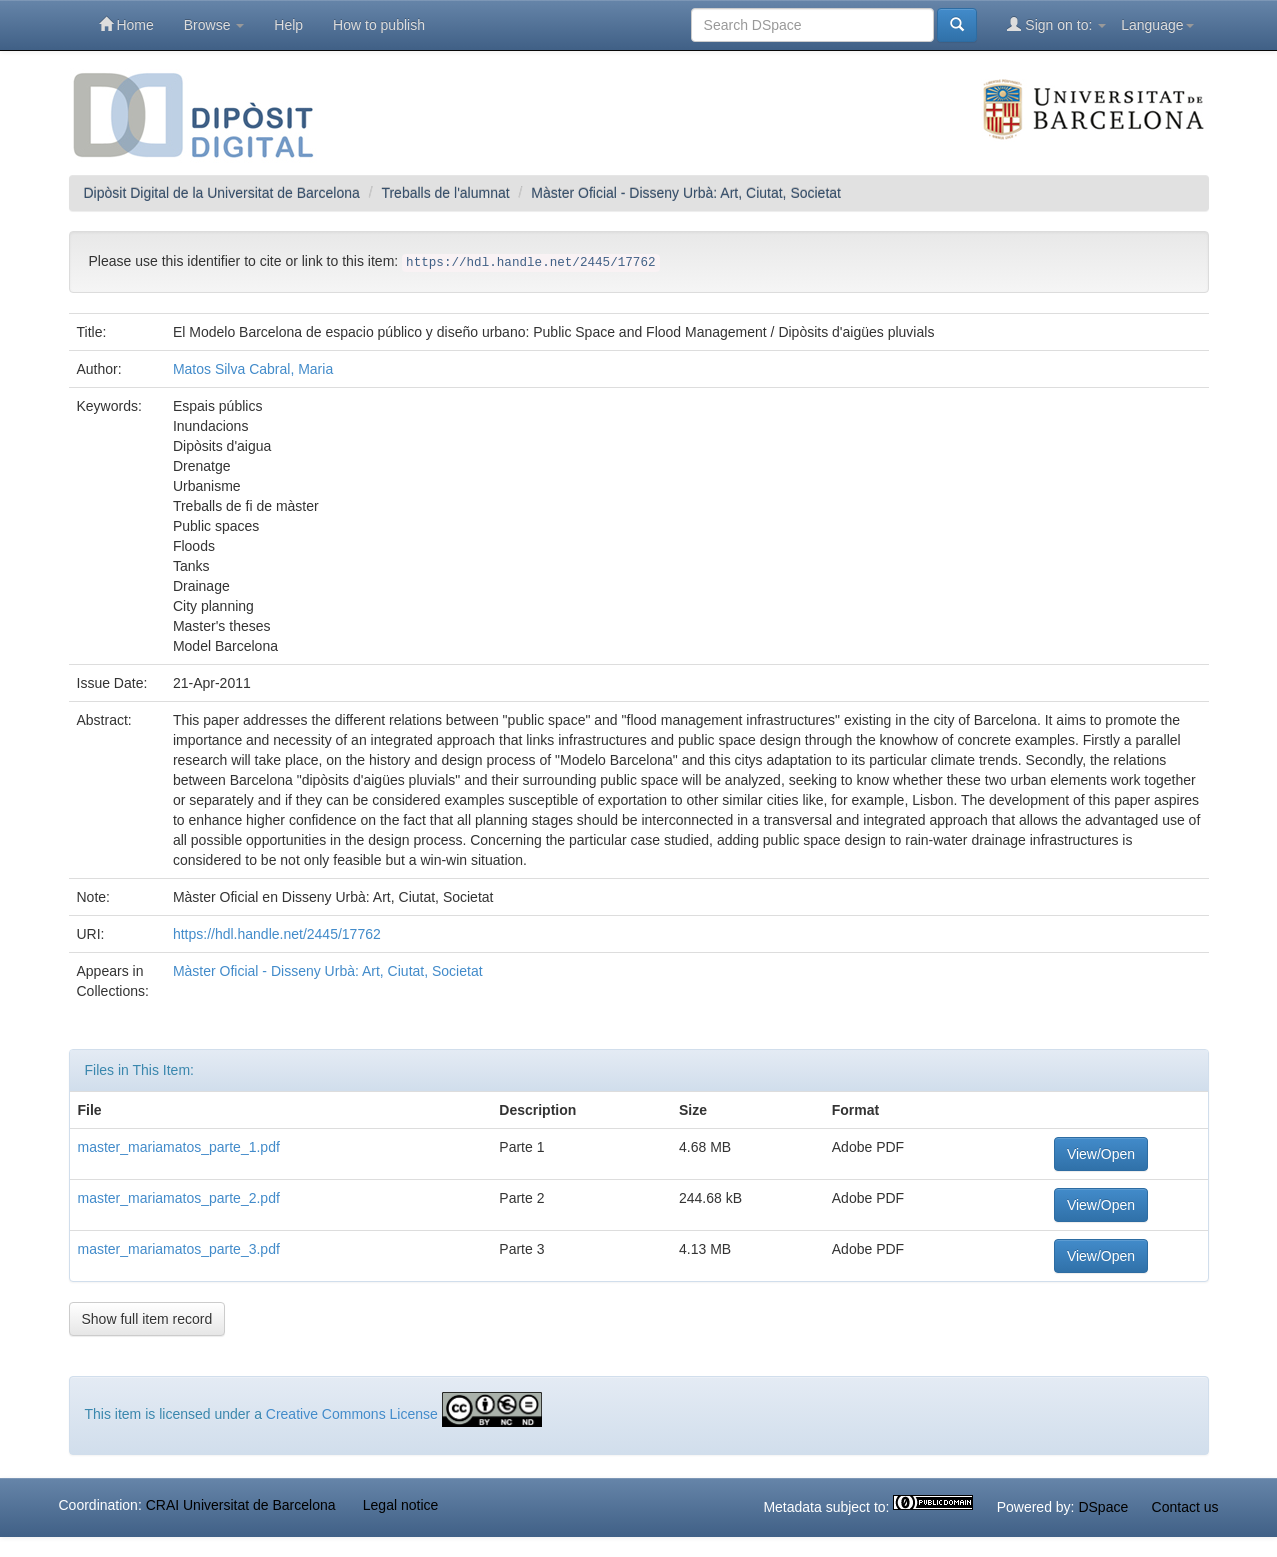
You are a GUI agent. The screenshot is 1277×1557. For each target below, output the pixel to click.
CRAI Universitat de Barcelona (241, 1505)
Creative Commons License (352, 1414)
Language (1157, 25)
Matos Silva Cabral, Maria (253, 369)
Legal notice (401, 1505)
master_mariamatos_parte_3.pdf (179, 1249)
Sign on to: (1056, 24)
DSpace (1103, 1507)
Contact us (1185, 1507)
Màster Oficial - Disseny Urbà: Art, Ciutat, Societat (686, 193)
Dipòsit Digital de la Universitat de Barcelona (222, 193)
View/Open (1101, 1154)
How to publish (379, 25)
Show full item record (147, 1319)
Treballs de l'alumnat (445, 193)
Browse (214, 25)
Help (288, 25)
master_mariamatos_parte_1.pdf (179, 1147)
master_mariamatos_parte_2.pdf (179, 1198)
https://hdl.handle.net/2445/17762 (277, 934)
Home (126, 24)
